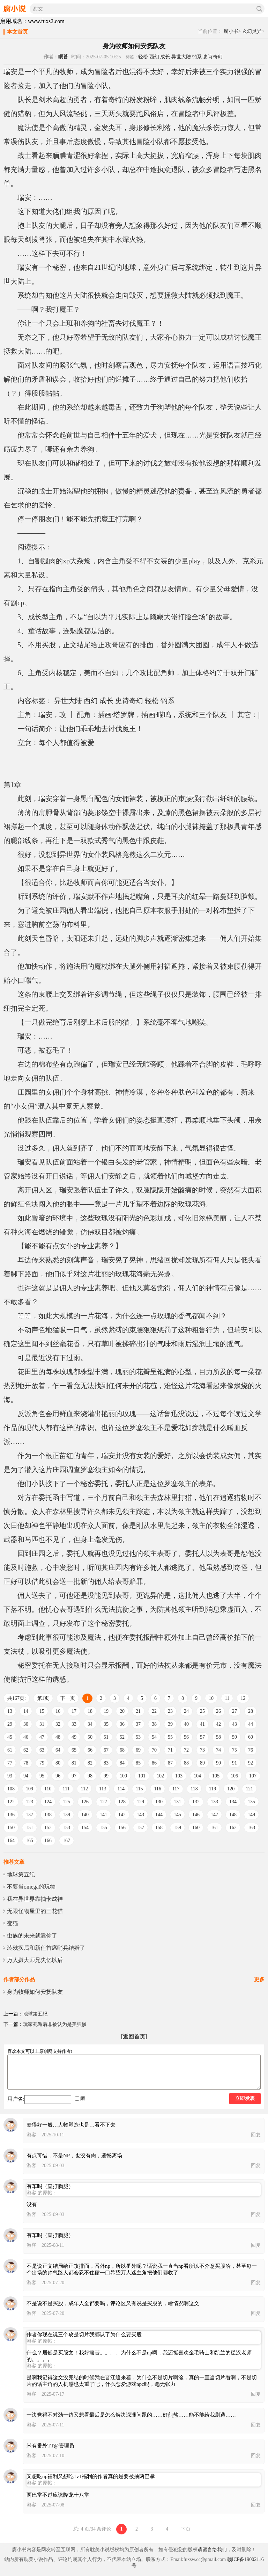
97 (74, 1775)
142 (122, 1814)
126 (85, 1801)
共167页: (16, 1698)
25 (202, 1711)
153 (66, 1827)
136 (11, 1814)
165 (29, 1840)
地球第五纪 (21, 1874)
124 (48, 1801)
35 (106, 1724)
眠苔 (63, 56)
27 (234, 1711)
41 (202, 1724)
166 (48, 1840)
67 (106, 1750)
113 (102, 1788)
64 (57, 1750)
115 (139, 1788)
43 (234, 1724)
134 (233, 1801)
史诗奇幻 (213, 56)
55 (170, 1737)
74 (218, 1750)
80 (57, 1763)
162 (233, 1827)
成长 (165, 56)
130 (159, 1801)
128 (122, 1801)
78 (25, 1763)
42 (218, 1724)
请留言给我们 (212, 2549)
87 (170, 1763)
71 (170, 1750)
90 (218, 1763)
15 (41, 1711)
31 (41, 1724)
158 (159, 1827)
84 (122, 1763)
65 (74, 1750)
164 (11, 1840)
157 (140, 1827)
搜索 (259, 8)
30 (25, 1724)
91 (234, 1763)
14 (25, 1711)
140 (85, 1814)
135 (251, 1801)
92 (250, 1763)
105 (215, 1775)
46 (25, 1737)
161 (214, 1827)
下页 (186, 2529)
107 (252, 1775)
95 (41, 1775)
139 (66, 1814)
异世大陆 (181, 56)
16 (57, 1711)
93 (9, 1775)
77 (9, 1763)
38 (154, 1724)
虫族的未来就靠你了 (32, 1936)
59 (234, 1737)
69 (138, 1750)
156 (122, 1827)
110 (47, 1788)
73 (202, 1750)
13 (9, 1711)
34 (90, 1724)
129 (140, 1801)
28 (250, 1711)
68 (122, 1750)
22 (154, 1711)
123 (29, 1801)
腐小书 (231, 31)
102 (160, 1775)
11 (227, 1698)
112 (84, 1788)
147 (214, 1814)
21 (138, 1711)
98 (90, 1775)
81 (74, 1763)
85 (138, 1763)
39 (170, 1724)
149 (251, 1814)
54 (154, 1737)
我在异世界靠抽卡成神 (35, 1899)
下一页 (67, 1698)
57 (202, 1737)
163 (251, 1827)
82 (90, 1763)
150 (11, 1827)
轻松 (143, 56)
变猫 (12, 1923)
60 (250, 1737)
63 (41, 1750)
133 (214, 1801)
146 (196, 1814)
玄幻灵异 (252, 31)
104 (197, 1775)
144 (159, 1814)
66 (90, 1750)
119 (212, 1788)
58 (218, 1737)
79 (41, 1763)
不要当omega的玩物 (31, 1887)
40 (186, 1724)
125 (66, 1801)
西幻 (154, 56)
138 (48, 1814)
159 (177, 1827)
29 (9, 1724)
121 (249, 1788)
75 (234, 1750)
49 (74, 1737)
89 (202, 1763)
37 (138, 1724)
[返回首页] (134, 2037)
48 (57, 1737)
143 (140, 1814)
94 (25, 1775)
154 (85, 1827)
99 (106, 1775)
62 (25, 1750)
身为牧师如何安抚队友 (35, 1992)
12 (242, 1698)
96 (57, 1775)
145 (177, 1814)
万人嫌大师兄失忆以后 (35, 1960)
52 (122, 1737)
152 (48, 1827)
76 (250, 1750)
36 (122, 1724)
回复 (256, 2134)
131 (177, 1801)
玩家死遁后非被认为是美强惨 (55, 2024)
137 (29, 1814)
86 (154, 1763)
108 (11, 1788)
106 (234, 1775)
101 (142, 1775)
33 (74, 1724)
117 (175, 1788)
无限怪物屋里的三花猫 (35, 1911)
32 (57, 1724)
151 (29, 1827)
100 (123, 1775)
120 (230, 1788)
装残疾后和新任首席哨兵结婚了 (46, 1948)
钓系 (197, 56)
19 (106, 1711)
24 (186, 1711)
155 (103, 1827)
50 (90, 1737)
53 (138, 1737)
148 (233, 1814)
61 (9, 1750)
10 (211, 1698)
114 (120, 1788)
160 (196, 1827)
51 (106, 1737)
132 (196, 1801)
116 (157, 1788)
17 (74, 1711)
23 (170, 1711)
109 (29, 1788)
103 (179, 1775)
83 (106, 1763)
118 (194, 1788)
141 (103, 1814)
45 (9, 1737)
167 (66, 1840)
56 (186, 1737)
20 (122, 1711)
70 (154, 1750)
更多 (259, 1979)
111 (65, 1788)
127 (103, 1801)
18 (90, 1711)
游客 (31, 2134)
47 (41, 1737)
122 (11, 1801)
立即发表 (245, 2098)
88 (186, 1763)
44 (250, 1724)
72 (186, 1750)
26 (218, 1711)
